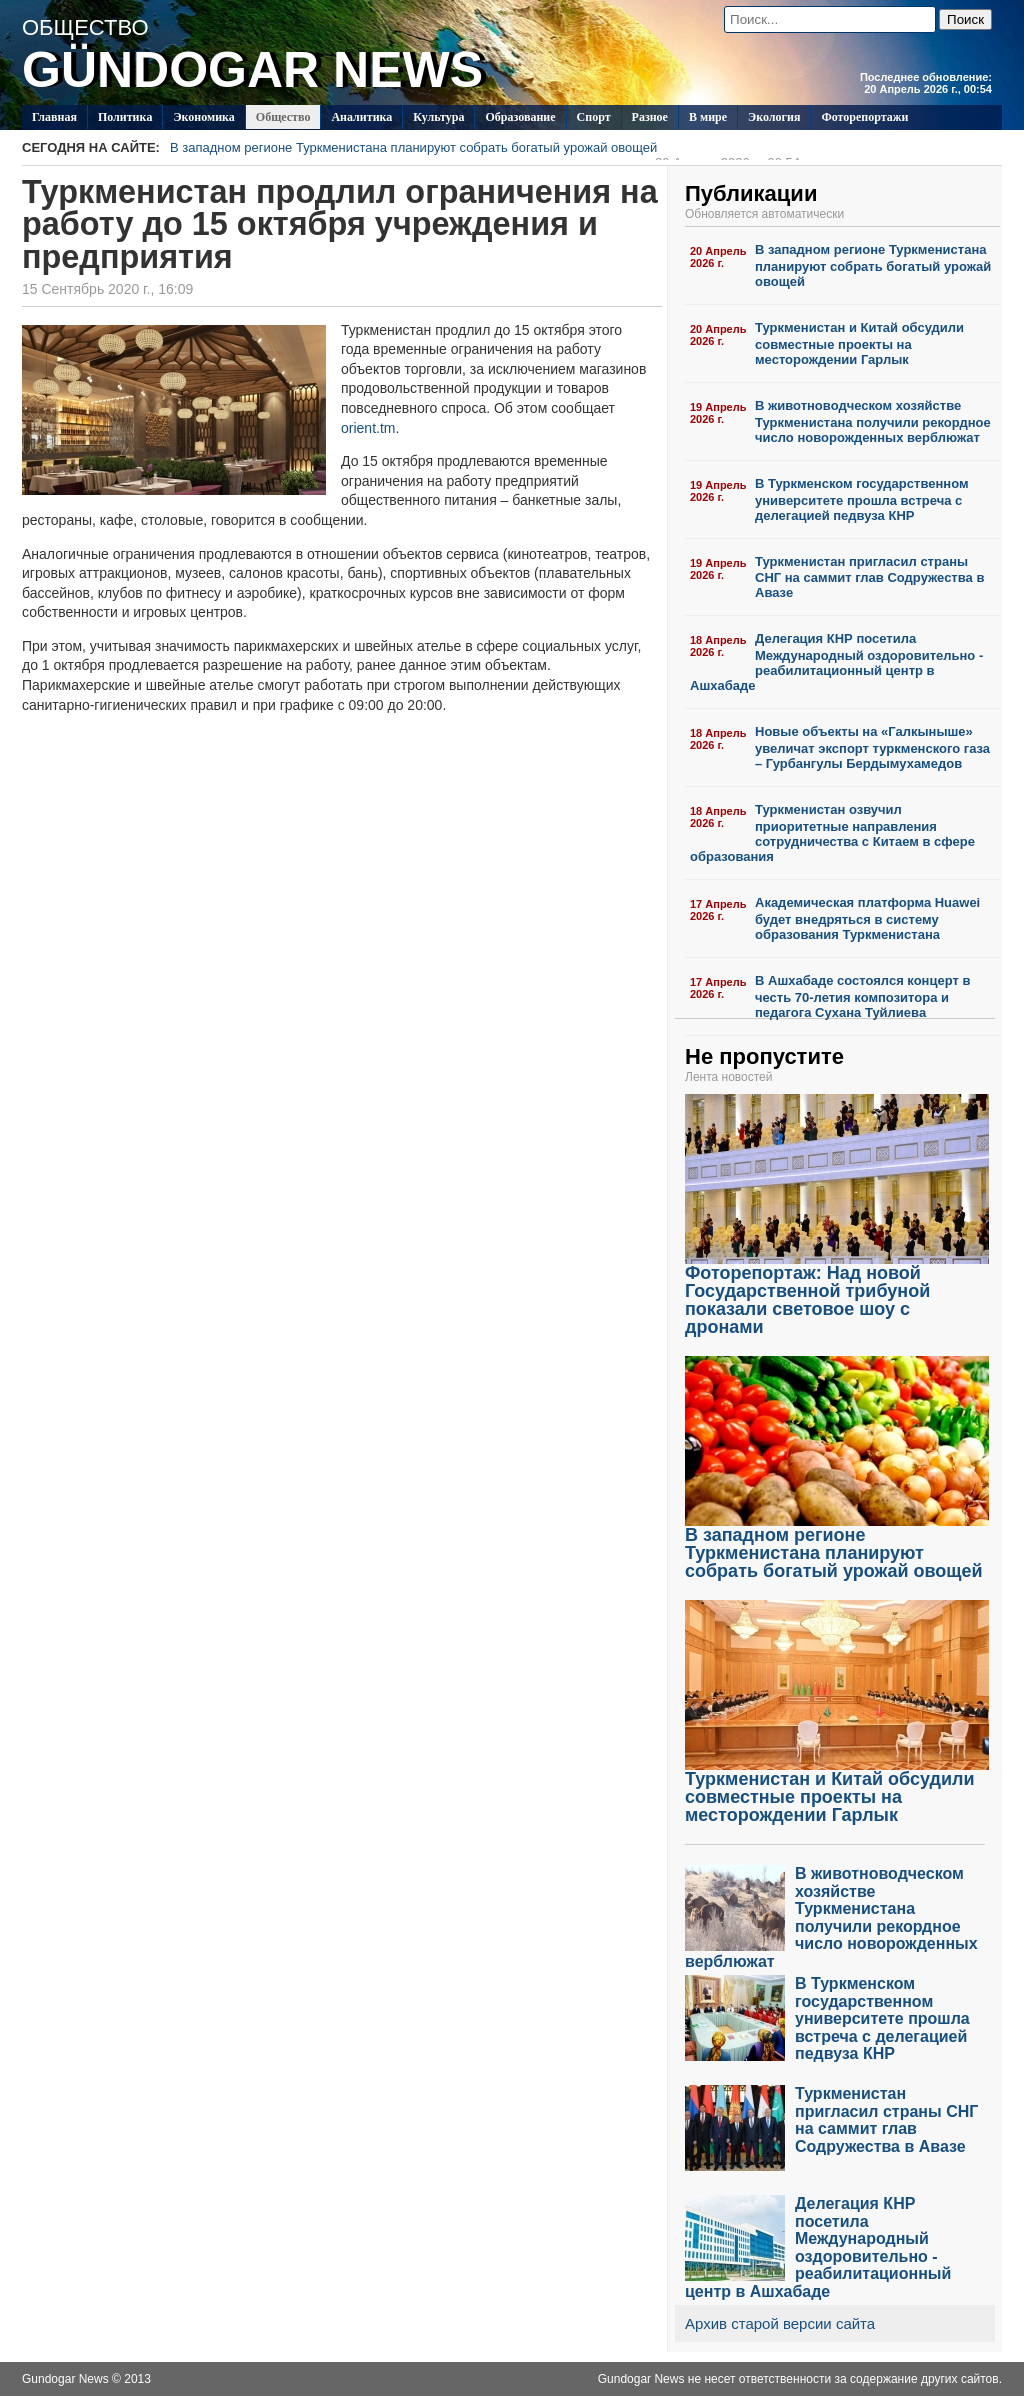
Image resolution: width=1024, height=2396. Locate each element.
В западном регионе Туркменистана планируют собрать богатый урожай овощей (485, 150)
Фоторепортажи (864, 117)
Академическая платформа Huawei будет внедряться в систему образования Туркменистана (867, 918)
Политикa (125, 117)
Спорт (594, 117)
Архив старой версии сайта (780, 2323)
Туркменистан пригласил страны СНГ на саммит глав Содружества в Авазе (869, 577)
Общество (283, 117)
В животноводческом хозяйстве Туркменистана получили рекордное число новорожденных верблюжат (873, 421)
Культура (438, 117)
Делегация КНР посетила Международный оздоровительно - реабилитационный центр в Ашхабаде (836, 662)
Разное (650, 117)
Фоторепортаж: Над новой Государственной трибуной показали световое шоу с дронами (837, 1292)
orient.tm (368, 428)
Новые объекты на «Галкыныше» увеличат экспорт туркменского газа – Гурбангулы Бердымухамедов (872, 747)
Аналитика (361, 117)
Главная (54, 117)
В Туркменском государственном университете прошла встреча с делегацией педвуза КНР (862, 499)
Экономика (203, 117)
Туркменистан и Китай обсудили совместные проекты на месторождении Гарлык (859, 343)
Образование (520, 117)
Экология (774, 117)
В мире (708, 117)
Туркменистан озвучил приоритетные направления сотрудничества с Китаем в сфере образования (832, 833)
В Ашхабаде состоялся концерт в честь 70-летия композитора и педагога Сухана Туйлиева (862, 996)
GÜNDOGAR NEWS (252, 70)
